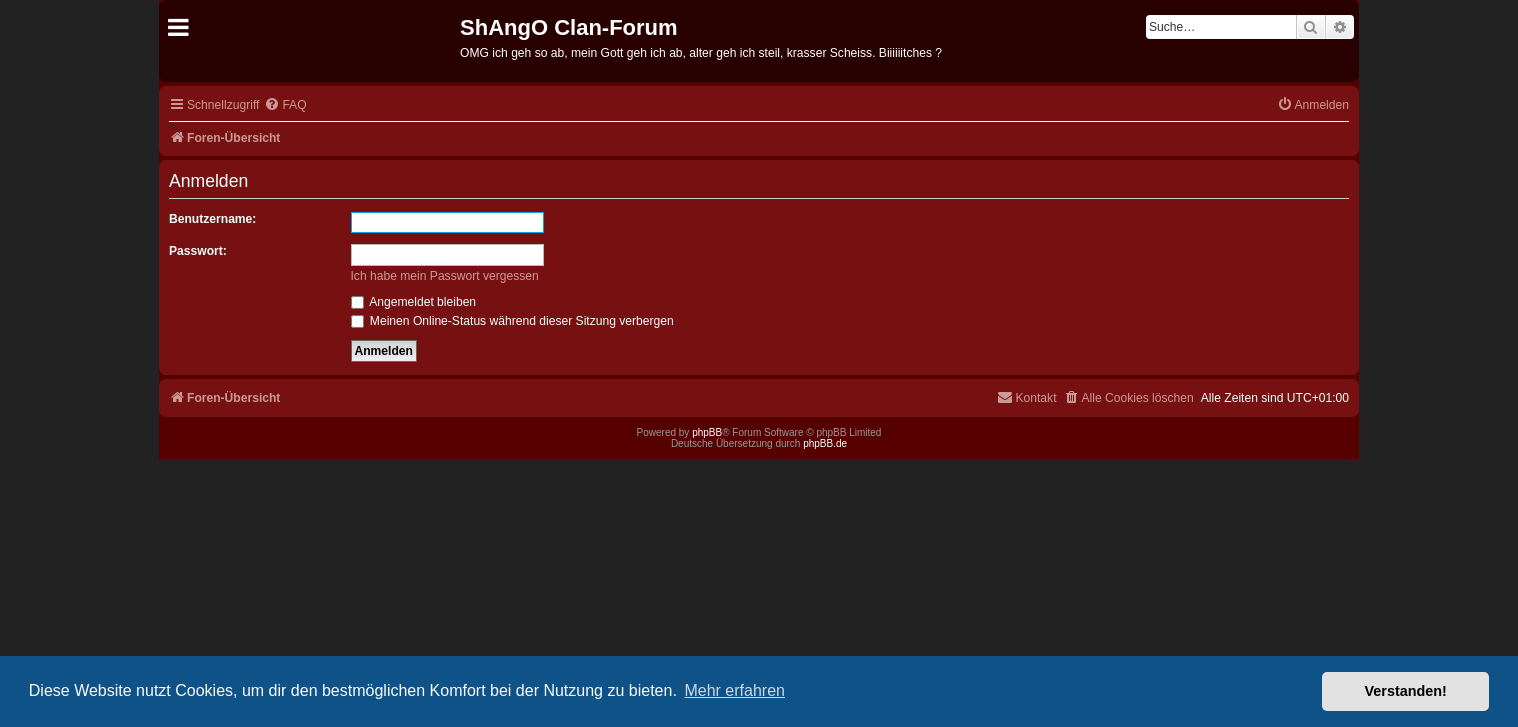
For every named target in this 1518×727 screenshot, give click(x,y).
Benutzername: (212, 219)
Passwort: (198, 251)
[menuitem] (285, 105)
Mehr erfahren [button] (734, 690)
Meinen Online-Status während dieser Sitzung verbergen (512, 321)
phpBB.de (825, 443)
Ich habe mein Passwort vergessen (445, 276)
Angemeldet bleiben (414, 302)
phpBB (707, 432)
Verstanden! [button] (1406, 691)
